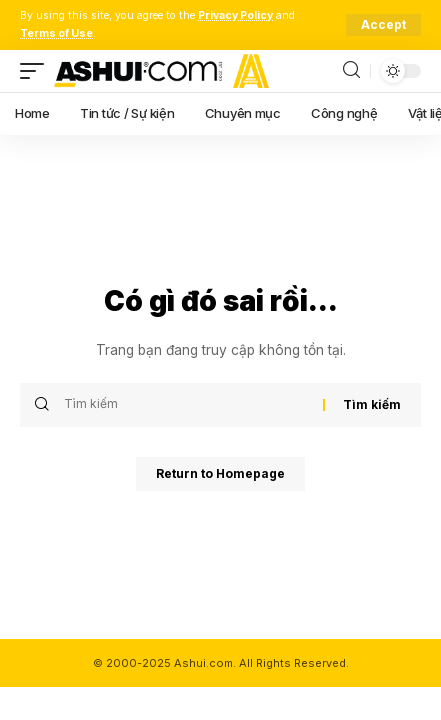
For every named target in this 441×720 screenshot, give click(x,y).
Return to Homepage (220, 473)
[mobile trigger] (37, 71)
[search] (351, 70)
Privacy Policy (235, 15)
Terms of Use (56, 33)
